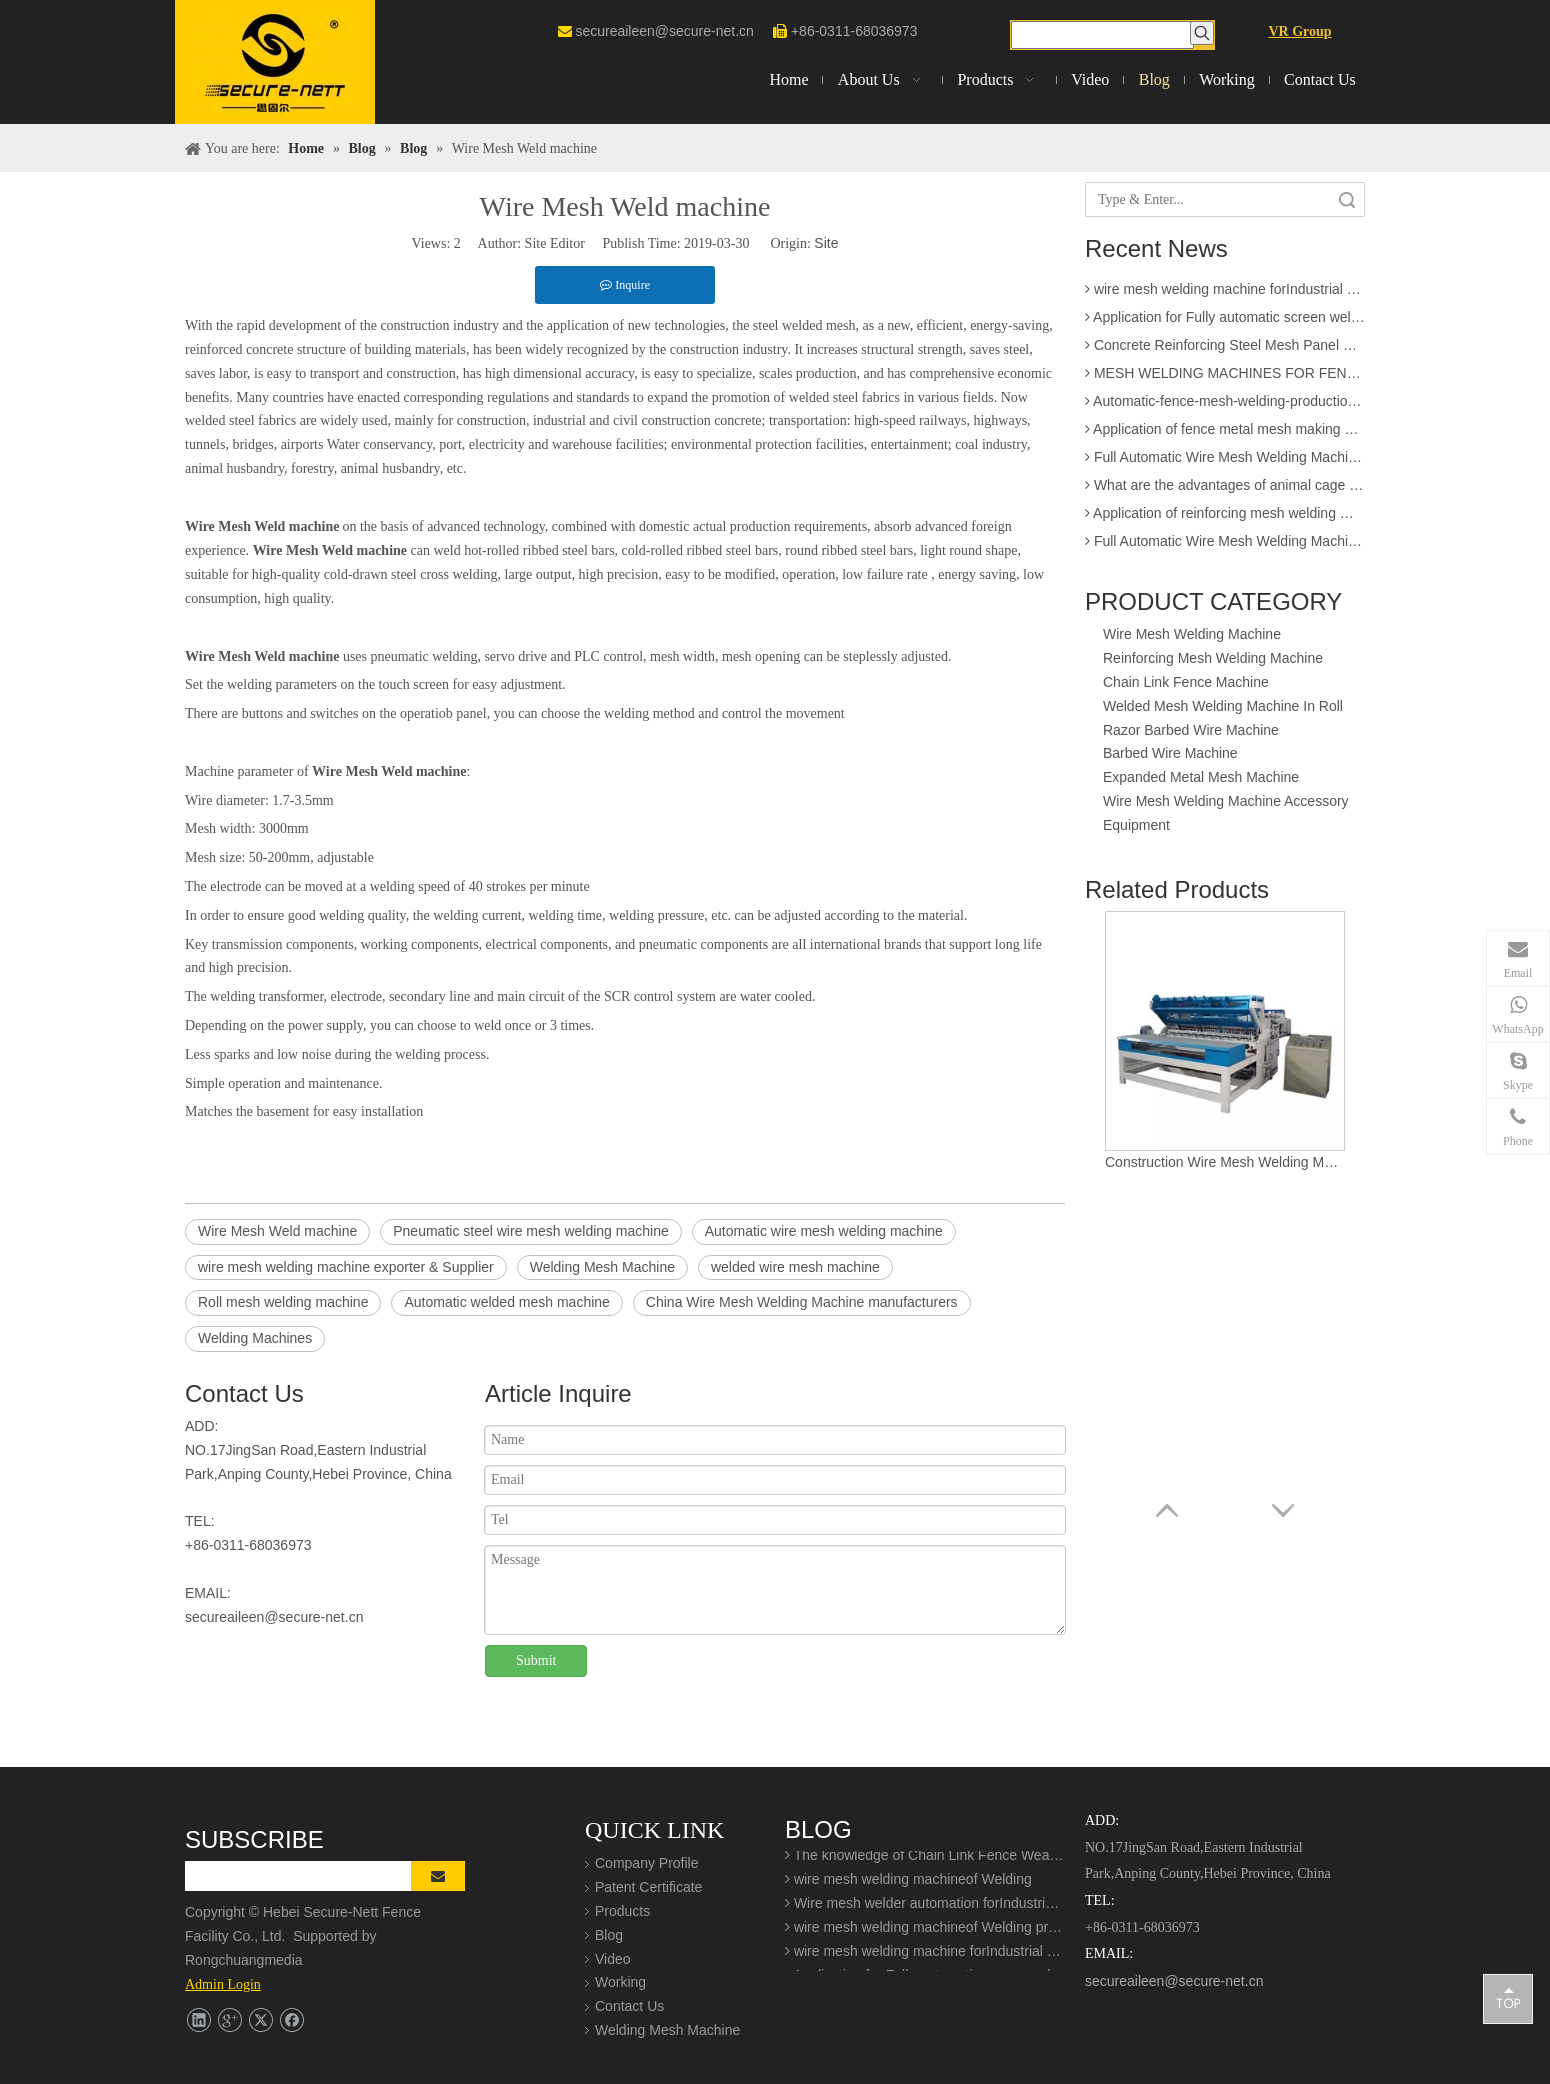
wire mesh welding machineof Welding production (925, 1933)
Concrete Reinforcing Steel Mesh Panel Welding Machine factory (1225, 351)
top (1508, 1998)
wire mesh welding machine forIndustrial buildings (1225, 295)
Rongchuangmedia (249, 1960)
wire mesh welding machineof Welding (908, 1885)
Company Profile (647, 1863)
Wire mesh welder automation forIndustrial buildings (925, 1909)
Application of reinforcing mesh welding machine (1225, 519)
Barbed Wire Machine (1170, 753)
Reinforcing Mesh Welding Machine (1213, 658)
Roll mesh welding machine (283, 1302)
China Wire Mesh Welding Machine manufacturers (802, 1302)
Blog (609, 1935)
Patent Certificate (648, 1887)
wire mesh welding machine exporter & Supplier (346, 1267)
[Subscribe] (438, 1876)
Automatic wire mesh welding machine (824, 1231)
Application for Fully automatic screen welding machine (1225, 323)
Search (1347, 199)
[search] (311, 1876)
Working (620, 1982)
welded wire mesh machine (795, 1267)
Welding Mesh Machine (602, 1267)
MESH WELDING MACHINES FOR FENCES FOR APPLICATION (1225, 379)
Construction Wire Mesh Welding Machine (1225, 1162)
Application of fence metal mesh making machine (1225, 435)
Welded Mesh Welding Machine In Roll (1223, 706)
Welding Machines (255, 1338)
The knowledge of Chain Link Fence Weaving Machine (925, 1861)
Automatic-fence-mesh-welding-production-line (1225, 407)
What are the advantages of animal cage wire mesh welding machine (1225, 491)
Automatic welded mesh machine (506, 1302)
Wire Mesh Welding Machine (1192, 634)
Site (826, 243)
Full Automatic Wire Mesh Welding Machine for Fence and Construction (1225, 463)
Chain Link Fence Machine (1186, 682)
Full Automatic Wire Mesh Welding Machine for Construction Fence (1225, 547)
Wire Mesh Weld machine (277, 1231)
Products (622, 1911)
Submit (536, 1660)
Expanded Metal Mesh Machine (1201, 777)
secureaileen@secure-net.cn (664, 31)
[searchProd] (1102, 35)
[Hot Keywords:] (1202, 33)
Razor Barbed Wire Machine (1191, 730)
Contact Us (629, 2006)
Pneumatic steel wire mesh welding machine (530, 1231)
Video (613, 1959)
